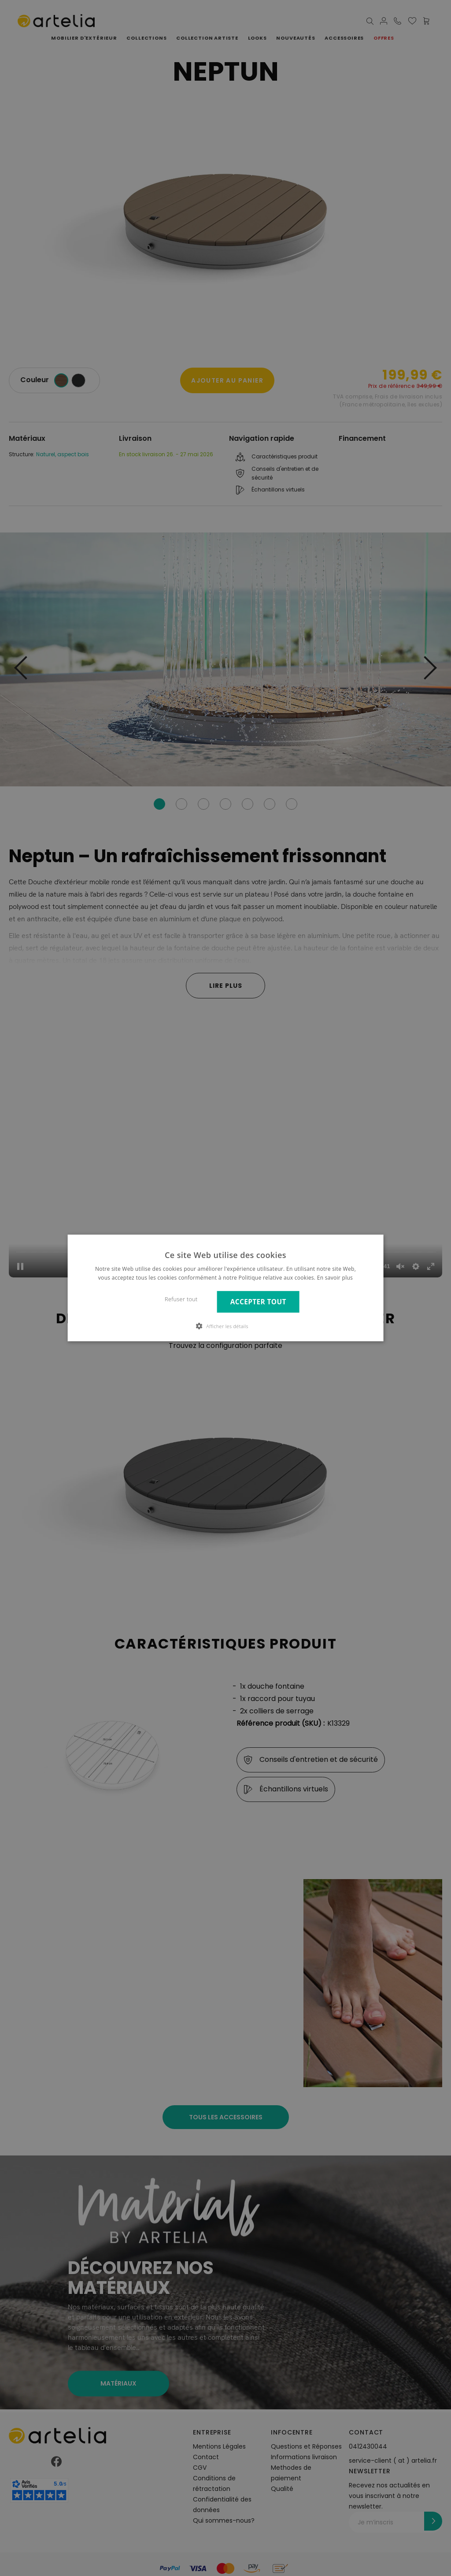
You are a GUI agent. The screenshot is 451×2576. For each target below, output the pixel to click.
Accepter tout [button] (258, 1302)
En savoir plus (335, 1277)
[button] (225, 1326)
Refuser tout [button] (181, 1299)
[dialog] (225, 1288)
